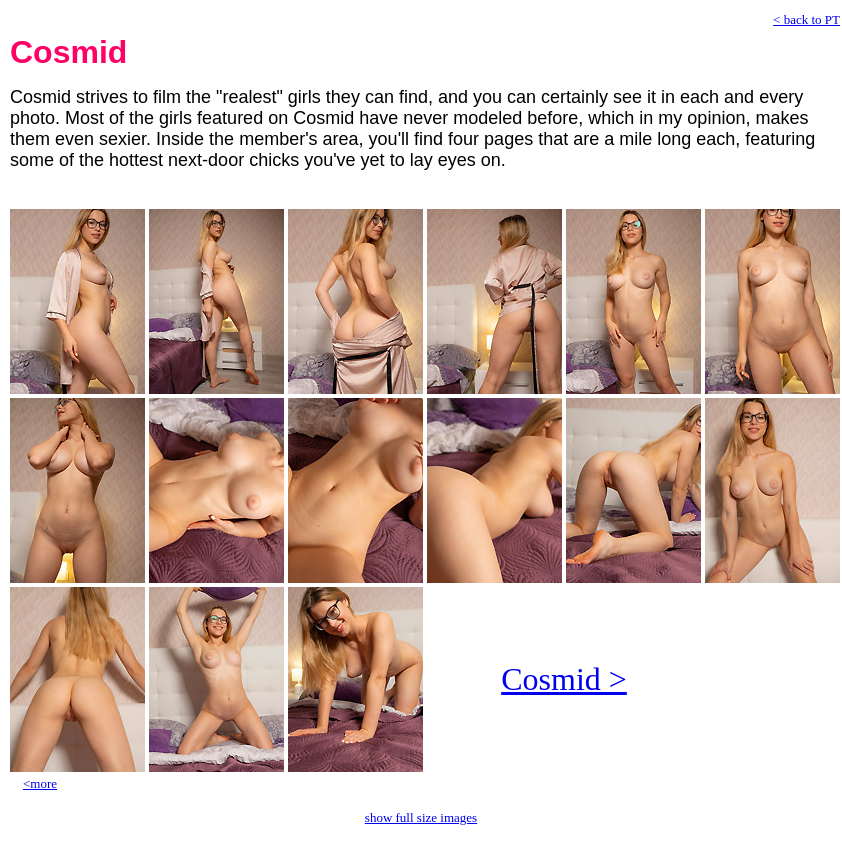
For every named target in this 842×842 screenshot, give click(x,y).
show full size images (421, 817)
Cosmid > (564, 679)
